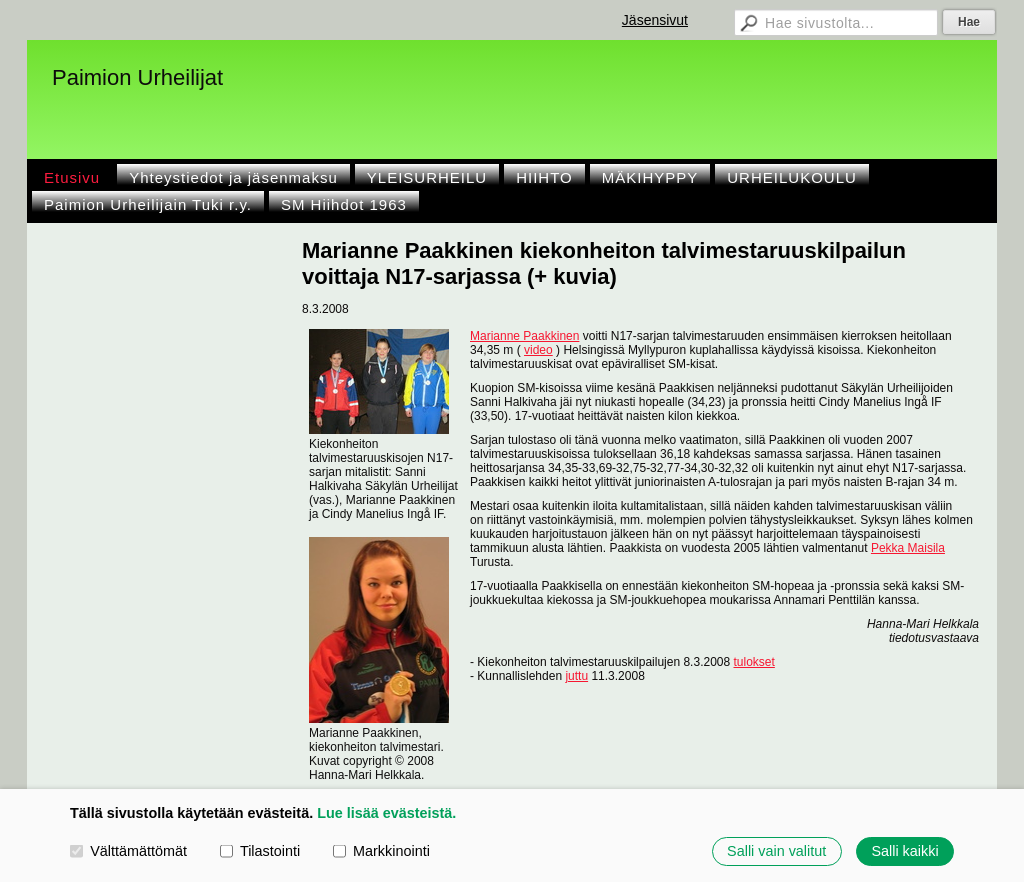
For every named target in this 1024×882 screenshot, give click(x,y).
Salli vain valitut (776, 851)
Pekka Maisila (908, 548)
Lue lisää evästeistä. (386, 813)
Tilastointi (260, 851)
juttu (576, 676)
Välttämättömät (128, 851)
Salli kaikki (904, 851)
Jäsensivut (655, 20)
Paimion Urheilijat (137, 77)
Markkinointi (381, 851)
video (538, 350)
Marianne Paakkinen (524, 336)
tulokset (754, 662)
